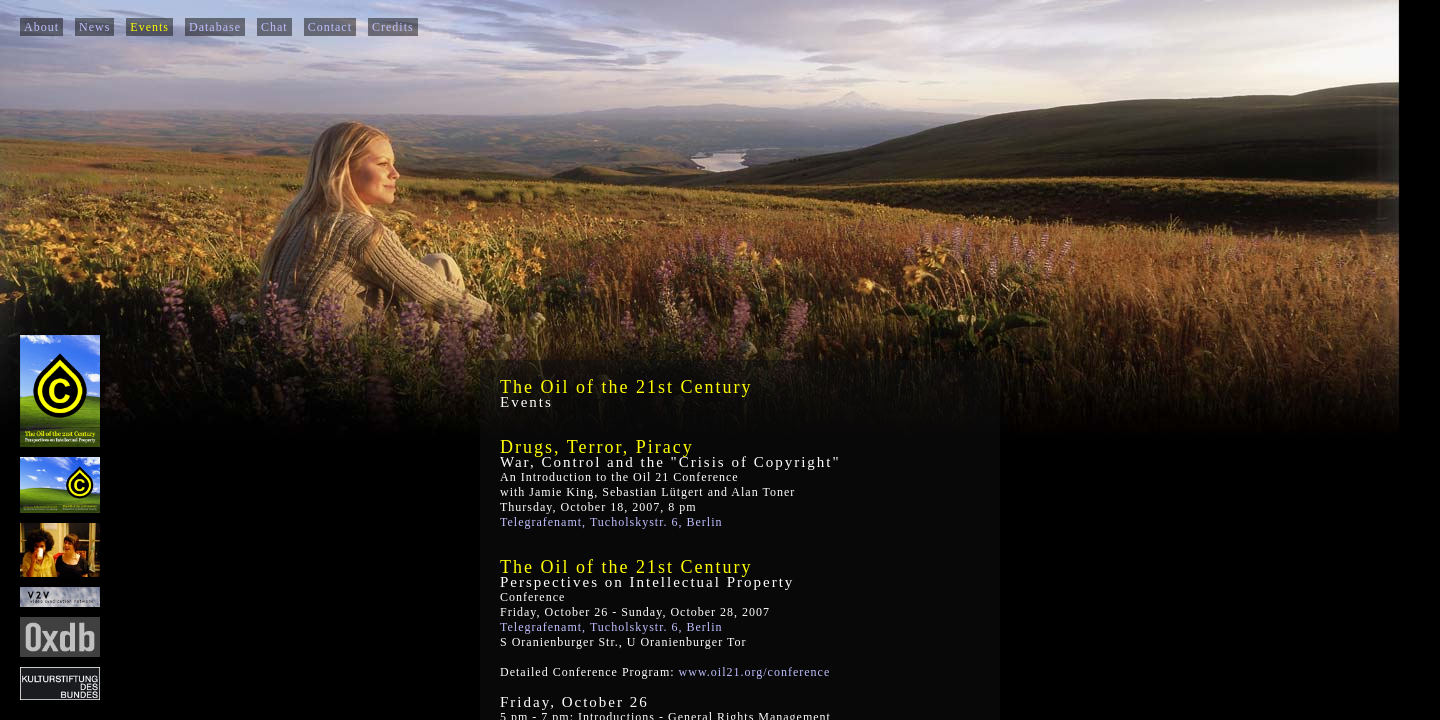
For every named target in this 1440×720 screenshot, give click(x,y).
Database (215, 27)
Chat (274, 27)
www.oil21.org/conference (755, 672)
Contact (330, 27)
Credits (393, 27)
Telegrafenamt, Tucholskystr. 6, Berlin (611, 522)
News (94, 27)
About (41, 27)
